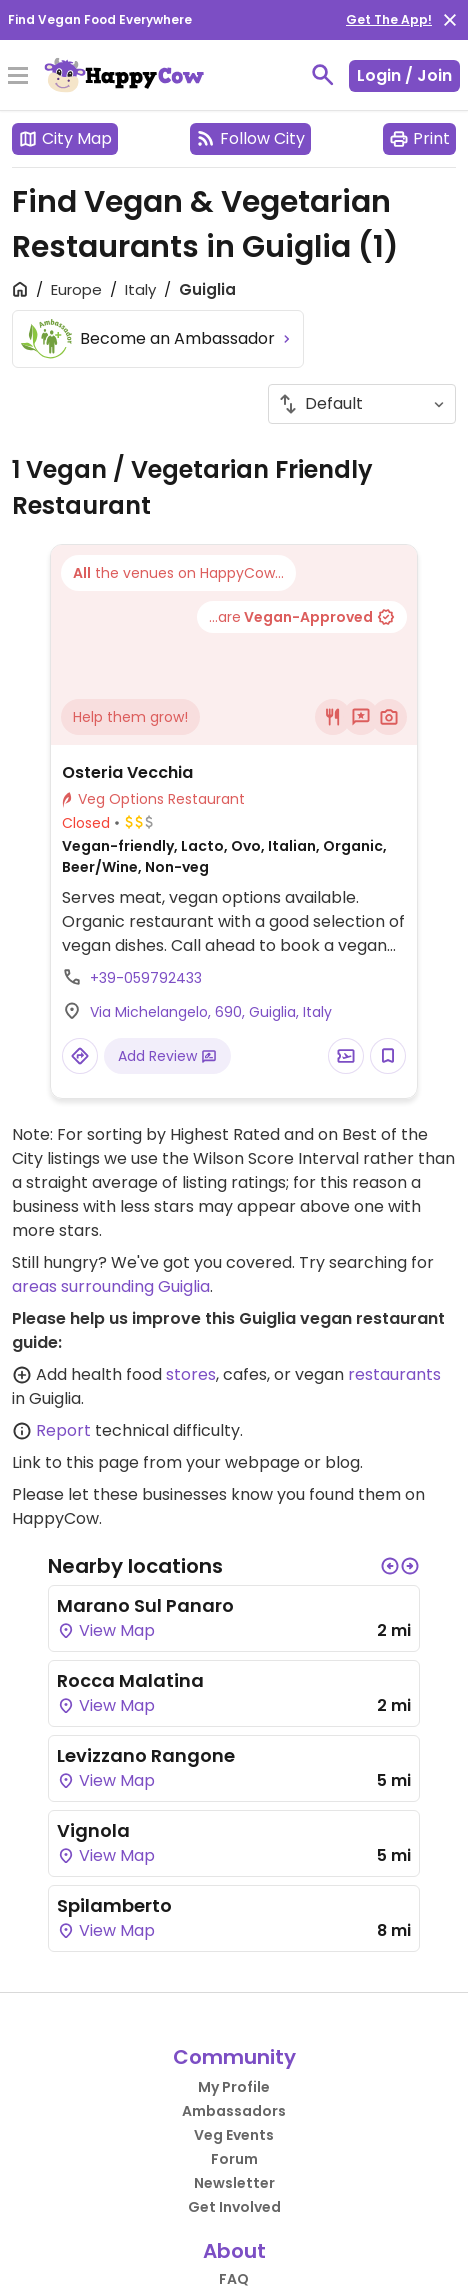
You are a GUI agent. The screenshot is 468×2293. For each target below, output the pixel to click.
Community (234, 2057)
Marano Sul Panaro (145, 1605)
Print (419, 138)
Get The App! (389, 19)
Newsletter (234, 2183)
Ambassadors (234, 2111)
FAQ (234, 2279)
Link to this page (75, 1462)
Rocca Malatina (130, 1680)
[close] (450, 20)
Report (63, 1430)
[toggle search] (323, 75)
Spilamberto (114, 1905)
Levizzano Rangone (146, 1755)
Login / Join (404, 75)
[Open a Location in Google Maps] (80, 1056)
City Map (65, 138)
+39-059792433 (146, 978)
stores (191, 1374)
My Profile (234, 2087)
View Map (106, 1630)
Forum (234, 2159)
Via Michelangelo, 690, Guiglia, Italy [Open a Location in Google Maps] (211, 1012)
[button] (390, 1566)
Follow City (250, 138)
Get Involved (234, 2207)
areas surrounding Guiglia (111, 1286)
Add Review (167, 1056)
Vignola (93, 1830)
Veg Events (234, 2135)
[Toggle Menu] (18, 77)
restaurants (394, 1374)
